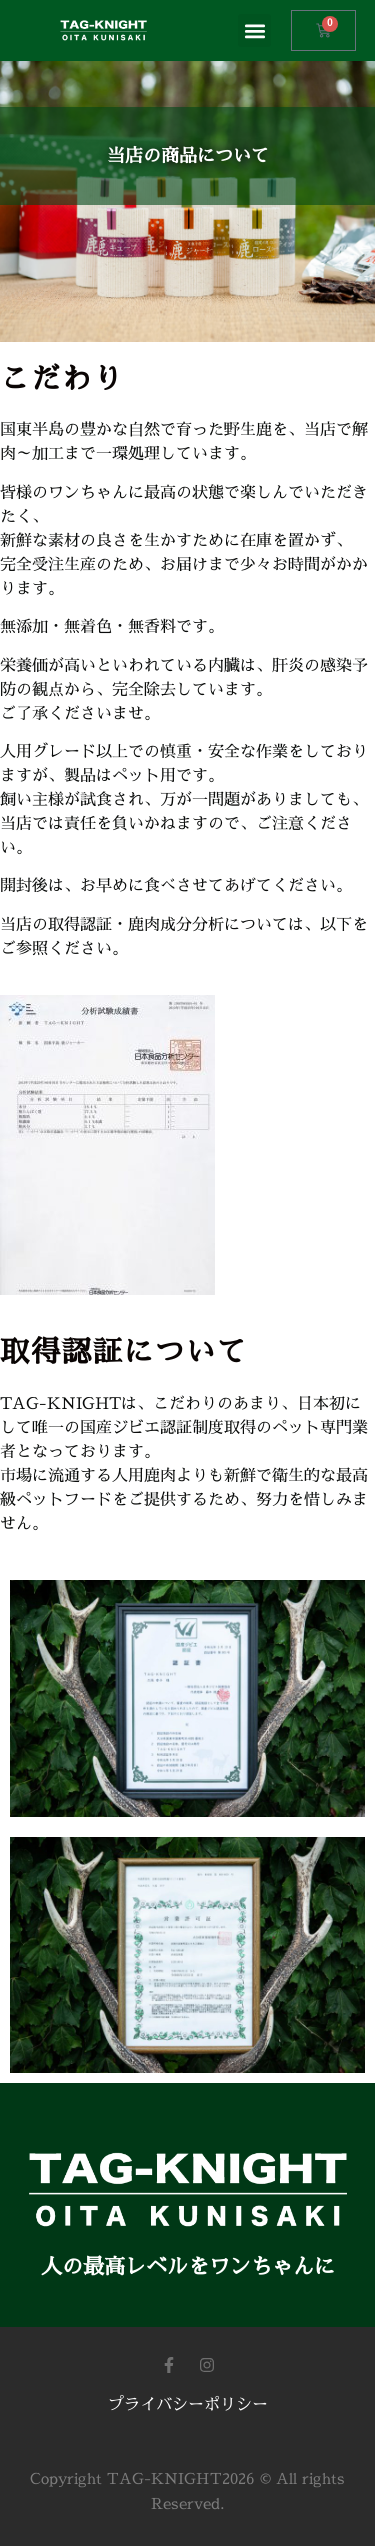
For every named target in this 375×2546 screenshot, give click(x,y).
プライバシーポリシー (188, 2405)
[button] (254, 30)
